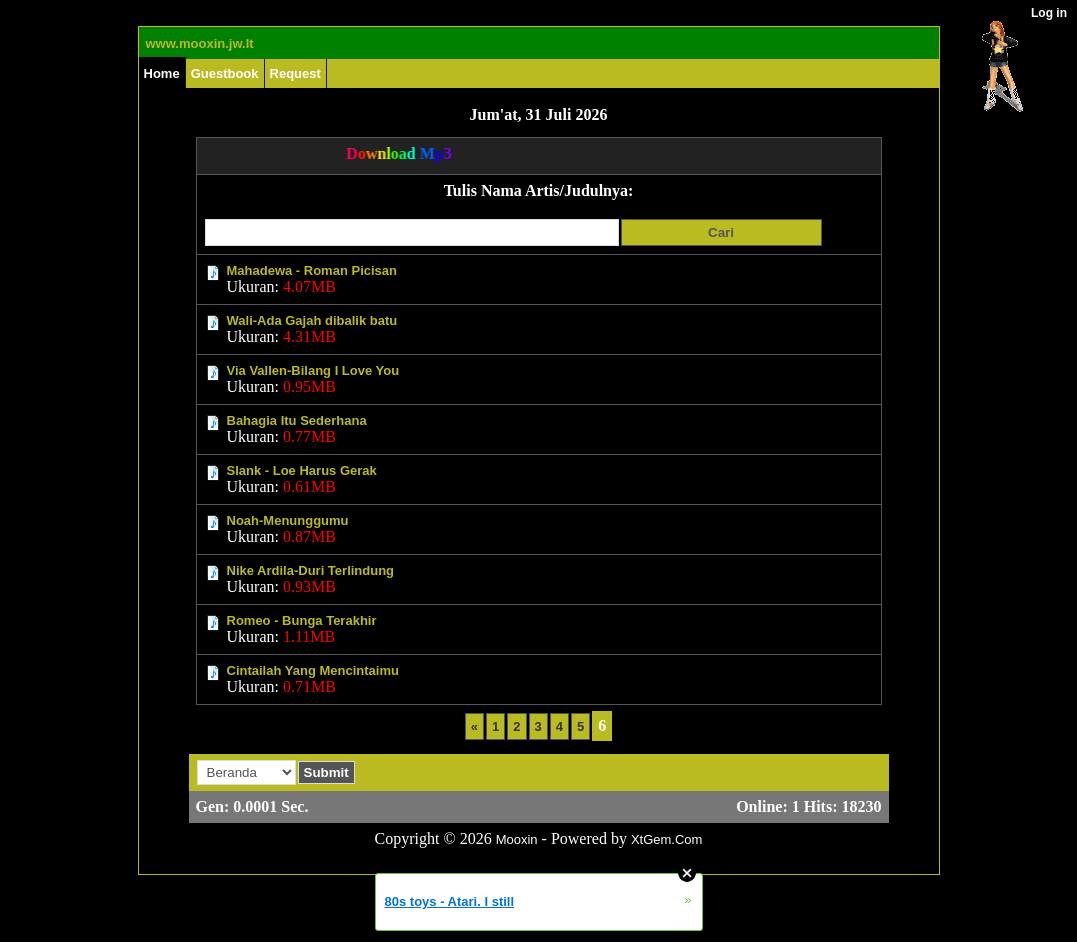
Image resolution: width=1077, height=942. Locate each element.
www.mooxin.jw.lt (200, 43)
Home (162, 73)
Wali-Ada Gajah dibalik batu (312, 320)
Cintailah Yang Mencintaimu (313, 670)
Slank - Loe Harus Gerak (302, 470)
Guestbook (225, 73)
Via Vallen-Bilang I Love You (313, 370)
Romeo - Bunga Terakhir (302, 620)
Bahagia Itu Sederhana (297, 420)
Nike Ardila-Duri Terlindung (311, 570)
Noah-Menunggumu (288, 520)
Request (295, 73)
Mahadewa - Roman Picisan (312, 270)
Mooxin (517, 839)
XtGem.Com (667, 839)
